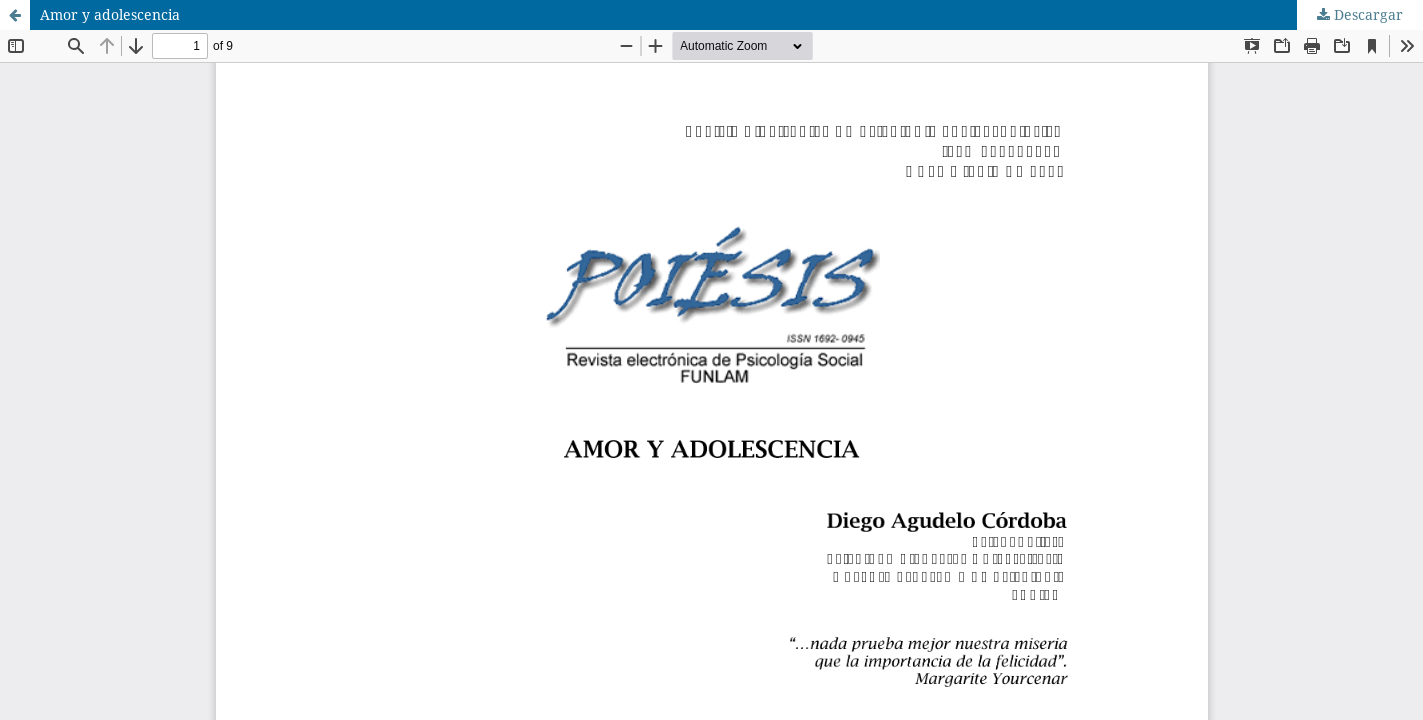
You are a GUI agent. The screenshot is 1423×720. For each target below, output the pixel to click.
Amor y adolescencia (110, 14)
